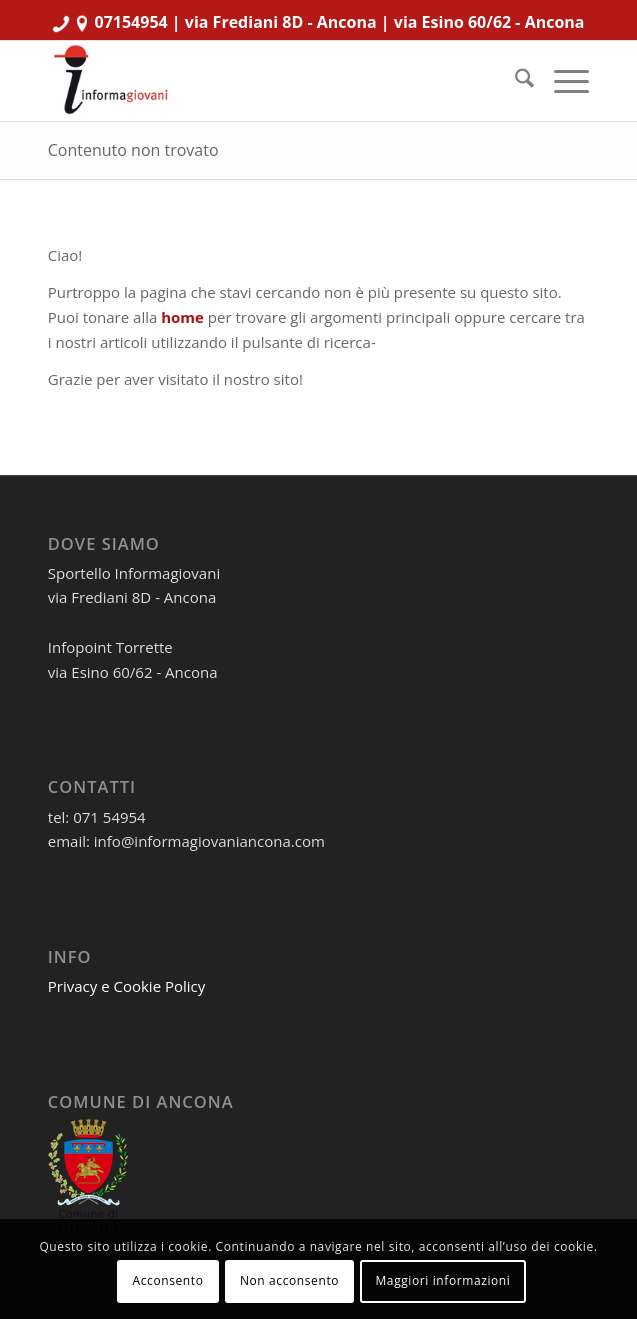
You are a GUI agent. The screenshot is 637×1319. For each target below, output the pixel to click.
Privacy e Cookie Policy (127, 986)
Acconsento (168, 1280)
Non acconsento (289, 1280)
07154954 (131, 22)
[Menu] (561, 81)
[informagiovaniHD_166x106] (264, 81)
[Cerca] (514, 81)
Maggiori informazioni (442, 1280)
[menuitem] (514, 81)
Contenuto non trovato (133, 150)
